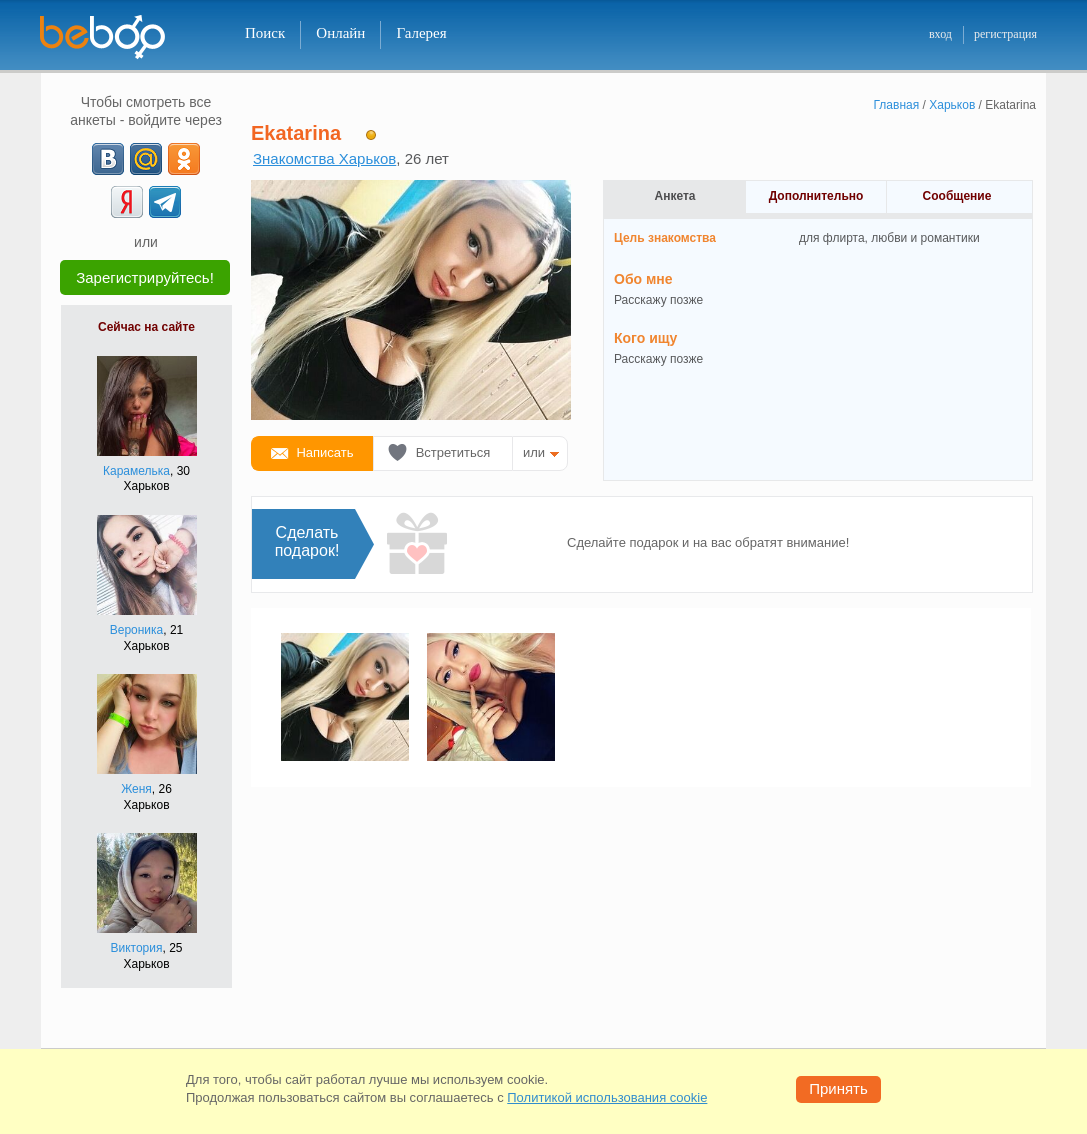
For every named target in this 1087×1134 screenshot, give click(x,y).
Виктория (136, 948)
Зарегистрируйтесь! (145, 277)
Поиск (265, 33)
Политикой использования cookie (607, 1097)
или (534, 452)
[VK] (108, 159)
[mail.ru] (146, 159)
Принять (838, 1088)
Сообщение (957, 196)
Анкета (675, 196)
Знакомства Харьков (324, 158)
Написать (324, 452)
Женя (136, 789)
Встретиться (453, 452)
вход (940, 34)
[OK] (184, 159)
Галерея (421, 33)
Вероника (137, 630)
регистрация (1005, 34)
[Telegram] (165, 202)
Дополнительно (816, 196)
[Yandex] (127, 202)
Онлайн (340, 33)
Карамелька (136, 471)
